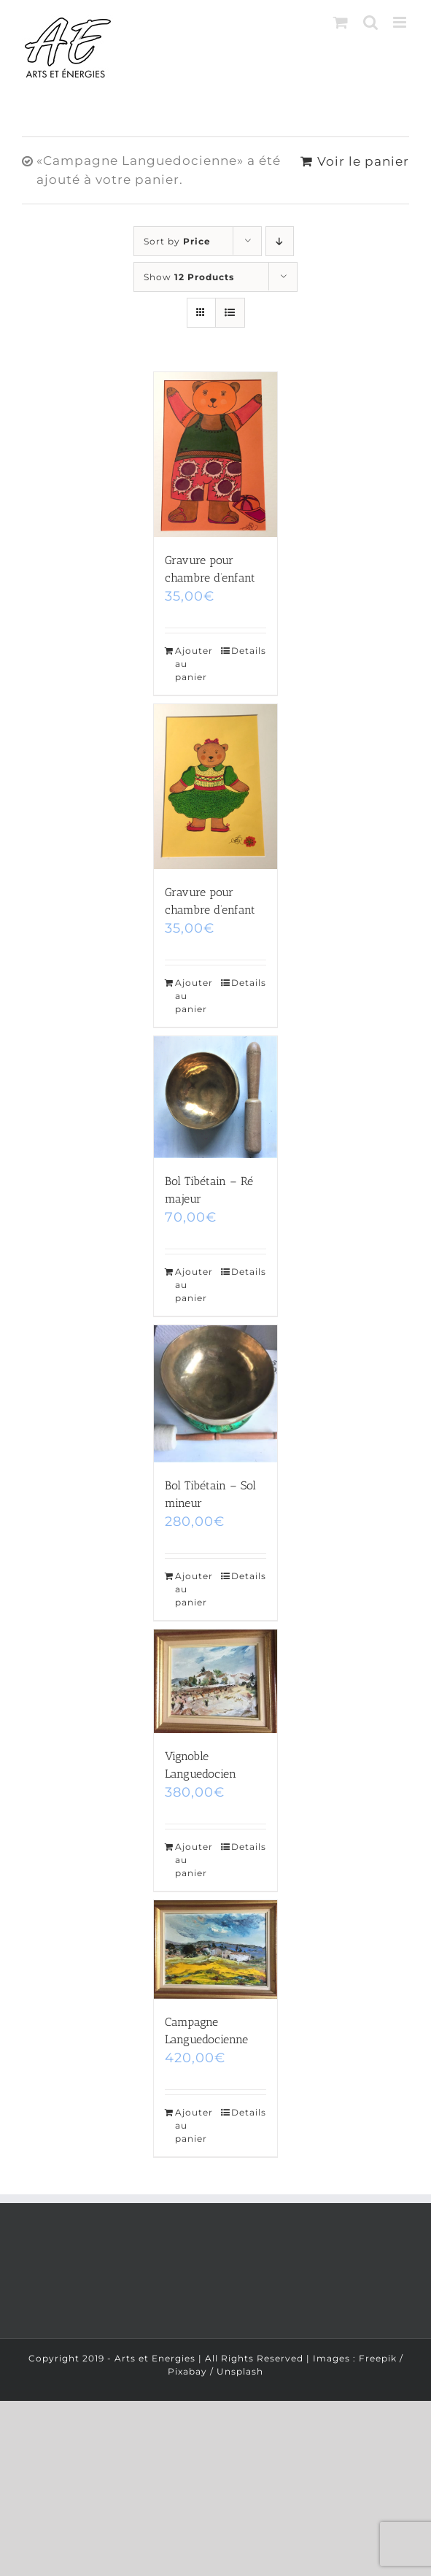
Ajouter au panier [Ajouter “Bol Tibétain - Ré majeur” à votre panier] (194, 1284)
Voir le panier (363, 161)
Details (248, 650)
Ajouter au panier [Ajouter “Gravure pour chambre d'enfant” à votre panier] (194, 663)
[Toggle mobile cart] (341, 22)
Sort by (177, 241)
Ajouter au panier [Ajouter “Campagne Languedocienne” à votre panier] (194, 2125)
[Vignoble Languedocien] (216, 1681)
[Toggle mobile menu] (401, 22)
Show (189, 276)
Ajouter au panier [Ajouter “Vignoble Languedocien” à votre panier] (194, 1859)
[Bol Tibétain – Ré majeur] (216, 1097)
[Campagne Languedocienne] (216, 1949)
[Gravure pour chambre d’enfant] (216, 454)
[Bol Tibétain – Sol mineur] (216, 1393)
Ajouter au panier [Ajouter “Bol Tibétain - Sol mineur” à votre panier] (194, 1589)
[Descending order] (279, 241)
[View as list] (230, 312)
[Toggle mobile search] (370, 22)
